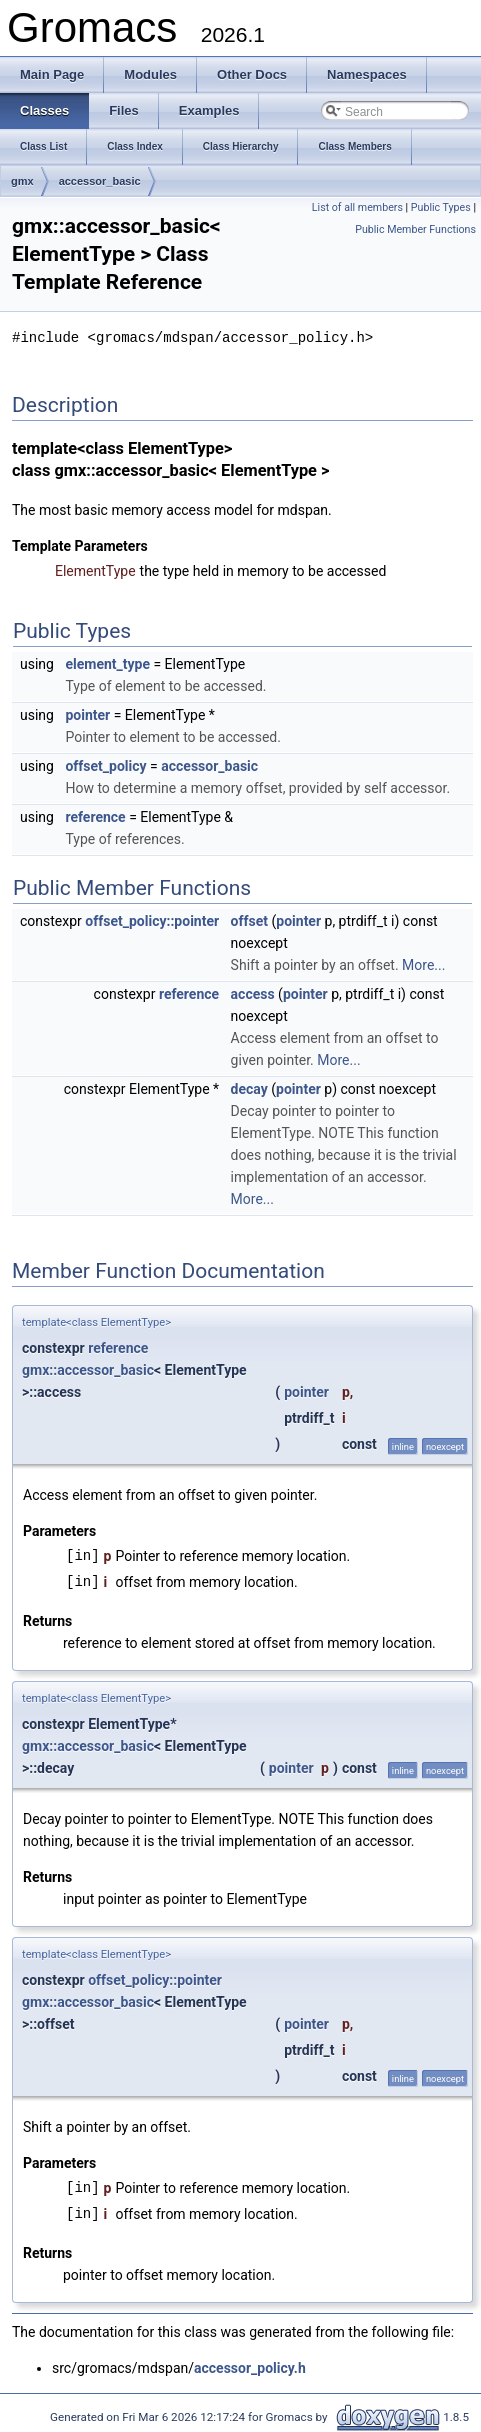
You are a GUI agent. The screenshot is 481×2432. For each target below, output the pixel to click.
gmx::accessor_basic (88, 1369)
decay (249, 1088)
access (253, 993)
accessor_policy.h (250, 2367)
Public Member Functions (415, 229)
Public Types (441, 207)
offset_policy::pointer (152, 920)
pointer (87, 714)
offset (249, 920)
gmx (22, 181)
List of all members (357, 207)
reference (95, 816)
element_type (107, 663)
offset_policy (105, 765)
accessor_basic (100, 181)
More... (423, 964)
